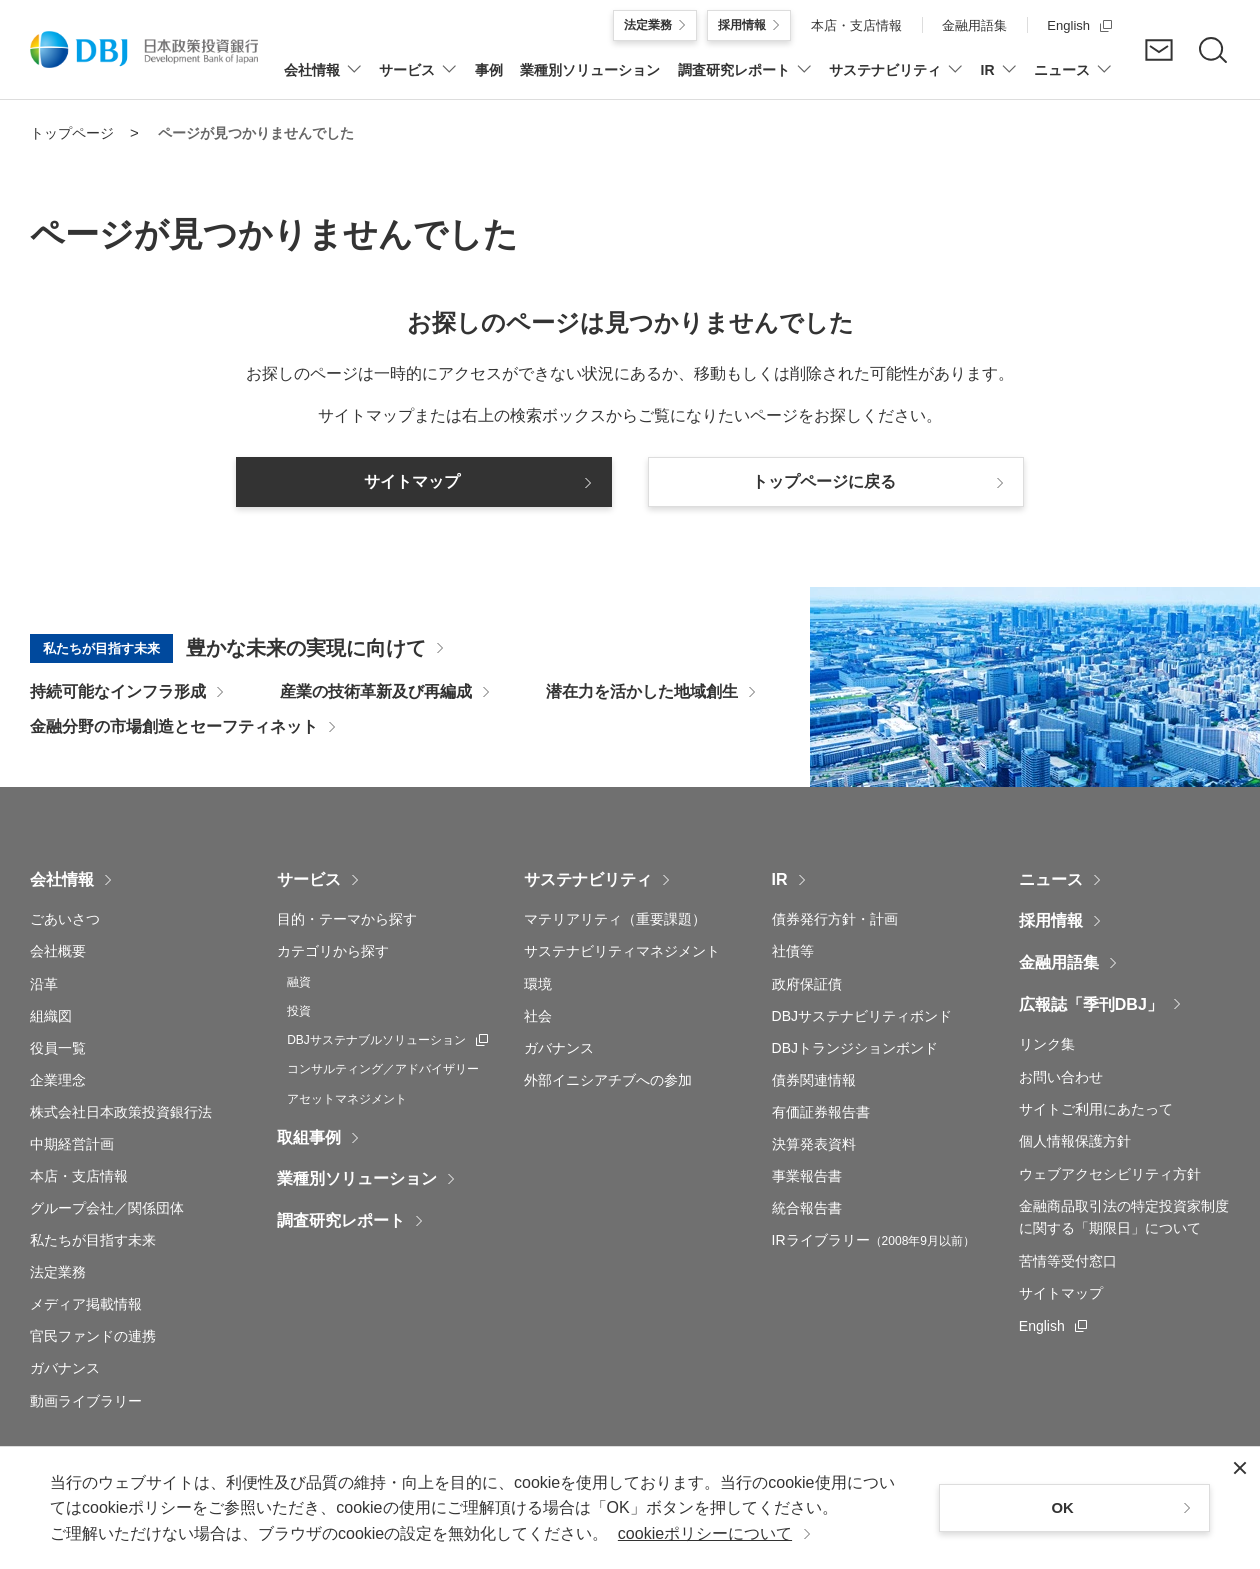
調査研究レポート (341, 1220)
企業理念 (58, 1080)
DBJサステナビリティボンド (862, 1016)
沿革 (44, 984)
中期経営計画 (72, 1144)
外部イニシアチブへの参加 (608, 1080)
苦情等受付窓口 (1068, 1261)
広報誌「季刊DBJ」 (1091, 1004)
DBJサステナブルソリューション (387, 1039)
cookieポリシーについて (705, 1533)
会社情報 (62, 879)
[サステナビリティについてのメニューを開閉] (896, 80)
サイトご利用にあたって (1096, 1109)
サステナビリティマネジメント (622, 951)
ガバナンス (65, 1368)
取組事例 (309, 1137)
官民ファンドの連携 (93, 1336)
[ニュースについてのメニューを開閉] (1073, 80)
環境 (538, 984)
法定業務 (58, 1272)
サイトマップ (1061, 1293)
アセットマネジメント (347, 1099)
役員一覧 (58, 1048)
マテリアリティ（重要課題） (615, 919)
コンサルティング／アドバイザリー (383, 1069)
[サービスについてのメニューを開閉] (418, 80)
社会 (538, 1016)
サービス (309, 879)
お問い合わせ (1061, 1077)
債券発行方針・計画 (835, 919)
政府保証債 (807, 984)
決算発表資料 (814, 1144)
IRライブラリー (873, 1240)
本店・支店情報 (79, 1176)
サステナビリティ (588, 879)
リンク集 (1047, 1044)
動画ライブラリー (86, 1401)
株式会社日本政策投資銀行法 (121, 1112)
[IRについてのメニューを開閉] (999, 80)
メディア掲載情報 (86, 1304)
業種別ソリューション (357, 1178)
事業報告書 (807, 1176)
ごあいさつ (65, 919)
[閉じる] (1240, 1468)
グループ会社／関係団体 (107, 1208)
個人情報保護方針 (1075, 1141)
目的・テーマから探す (347, 919)
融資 (299, 982)
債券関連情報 (814, 1080)
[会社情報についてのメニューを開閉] (323, 80)
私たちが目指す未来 (93, 1240)
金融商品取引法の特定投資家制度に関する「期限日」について (1124, 1217)
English (1053, 1324)
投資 (299, 1011)
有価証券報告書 (821, 1112)
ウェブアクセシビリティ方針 (1110, 1174)
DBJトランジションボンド (855, 1048)
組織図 (51, 1016)
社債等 (793, 951)
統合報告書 (807, 1208)
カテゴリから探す (333, 951)
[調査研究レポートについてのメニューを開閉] (745, 80)
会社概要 (58, 951)
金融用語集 (1059, 962)
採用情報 (1051, 920)
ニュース (1051, 879)
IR (780, 879)
